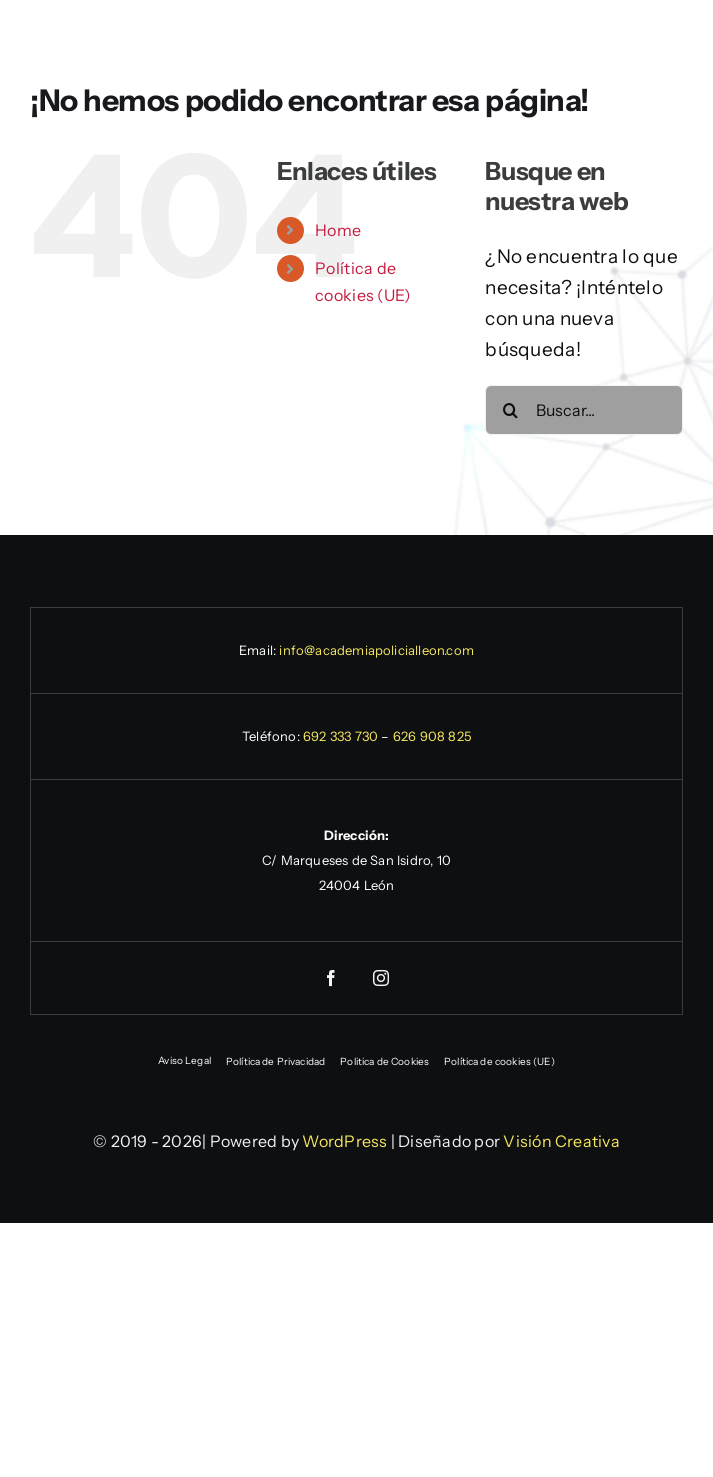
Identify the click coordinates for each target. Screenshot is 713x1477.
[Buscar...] (584, 410)
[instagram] (382, 978)
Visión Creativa (561, 1141)
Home (338, 230)
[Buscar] (510, 410)
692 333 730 (340, 736)
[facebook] (332, 978)
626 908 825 (432, 736)
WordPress (344, 1141)
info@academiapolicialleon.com (376, 650)
